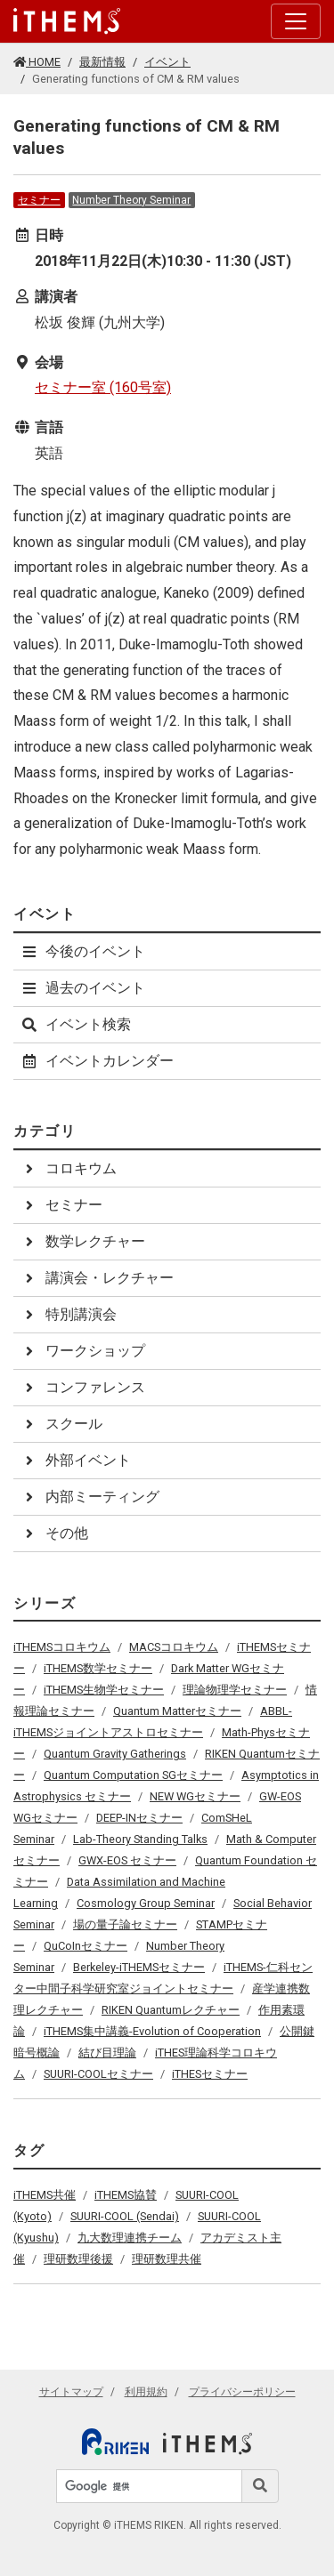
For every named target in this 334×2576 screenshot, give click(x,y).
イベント (167, 61)
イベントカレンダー (97, 1060)
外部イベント (75, 1460)
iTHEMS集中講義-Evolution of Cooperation (152, 2031)
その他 (54, 1533)
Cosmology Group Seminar (146, 1903)
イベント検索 (75, 1024)
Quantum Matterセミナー (177, 1711)
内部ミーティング (89, 1496)
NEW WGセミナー (195, 1796)
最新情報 (102, 61)
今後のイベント (82, 951)
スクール (61, 1423)
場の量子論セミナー (125, 1924)
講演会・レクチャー (97, 1277)
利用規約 (146, 2392)
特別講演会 (68, 1314)
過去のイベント (82, 987)
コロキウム (68, 1168)
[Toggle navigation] (296, 21)
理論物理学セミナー (235, 1689)
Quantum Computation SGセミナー (133, 1775)
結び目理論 (107, 2052)
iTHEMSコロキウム (61, 1647)
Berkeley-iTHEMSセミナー (139, 1967)
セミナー (39, 200)
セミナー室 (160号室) (103, 387)
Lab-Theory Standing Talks (140, 1839)
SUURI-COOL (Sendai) (124, 2216)
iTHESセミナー (210, 2074)
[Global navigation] (66, 21)
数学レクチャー (82, 1241)
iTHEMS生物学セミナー (104, 1689)
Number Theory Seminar (131, 200)
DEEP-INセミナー (139, 1817)
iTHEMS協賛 (125, 2195)
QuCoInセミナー (85, 1945)
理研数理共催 (166, 2259)
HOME (37, 61)
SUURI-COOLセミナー (98, 2074)
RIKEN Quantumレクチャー (171, 2010)
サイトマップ (71, 2392)
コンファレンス (82, 1387)
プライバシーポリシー (242, 2392)
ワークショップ (82, 1350)
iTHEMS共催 (44, 2195)
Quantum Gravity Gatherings (115, 1753)
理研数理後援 (78, 2259)
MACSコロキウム (173, 1647)
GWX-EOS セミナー (127, 1860)
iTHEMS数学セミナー (98, 1668)
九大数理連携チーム (129, 2237)
